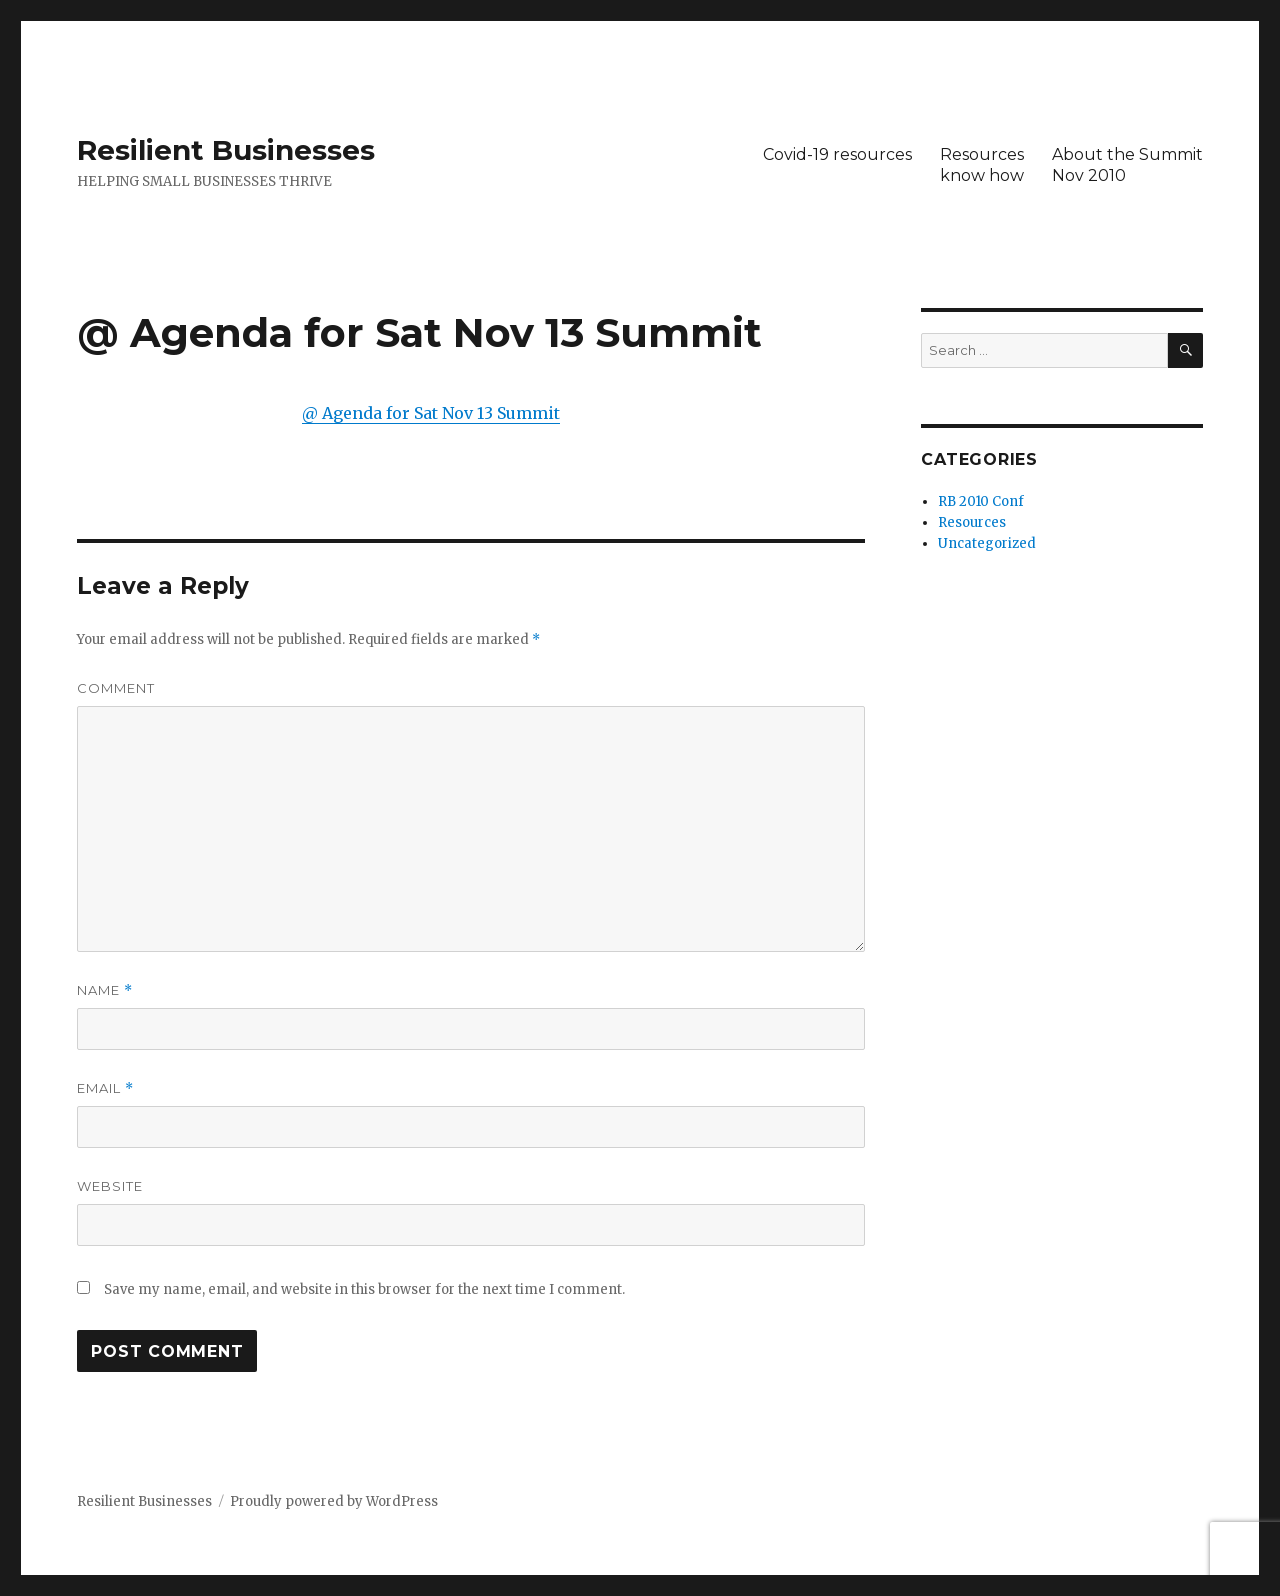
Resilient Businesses (226, 150)
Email (105, 1088)
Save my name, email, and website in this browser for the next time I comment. (364, 1289)
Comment (116, 688)
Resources (972, 522)
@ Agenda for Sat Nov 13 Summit (431, 413)
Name (105, 990)
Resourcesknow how (982, 165)
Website (110, 1186)
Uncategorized (987, 543)
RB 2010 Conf (981, 501)
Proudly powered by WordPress (334, 1501)
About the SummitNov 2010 (1127, 165)
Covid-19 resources (837, 154)
